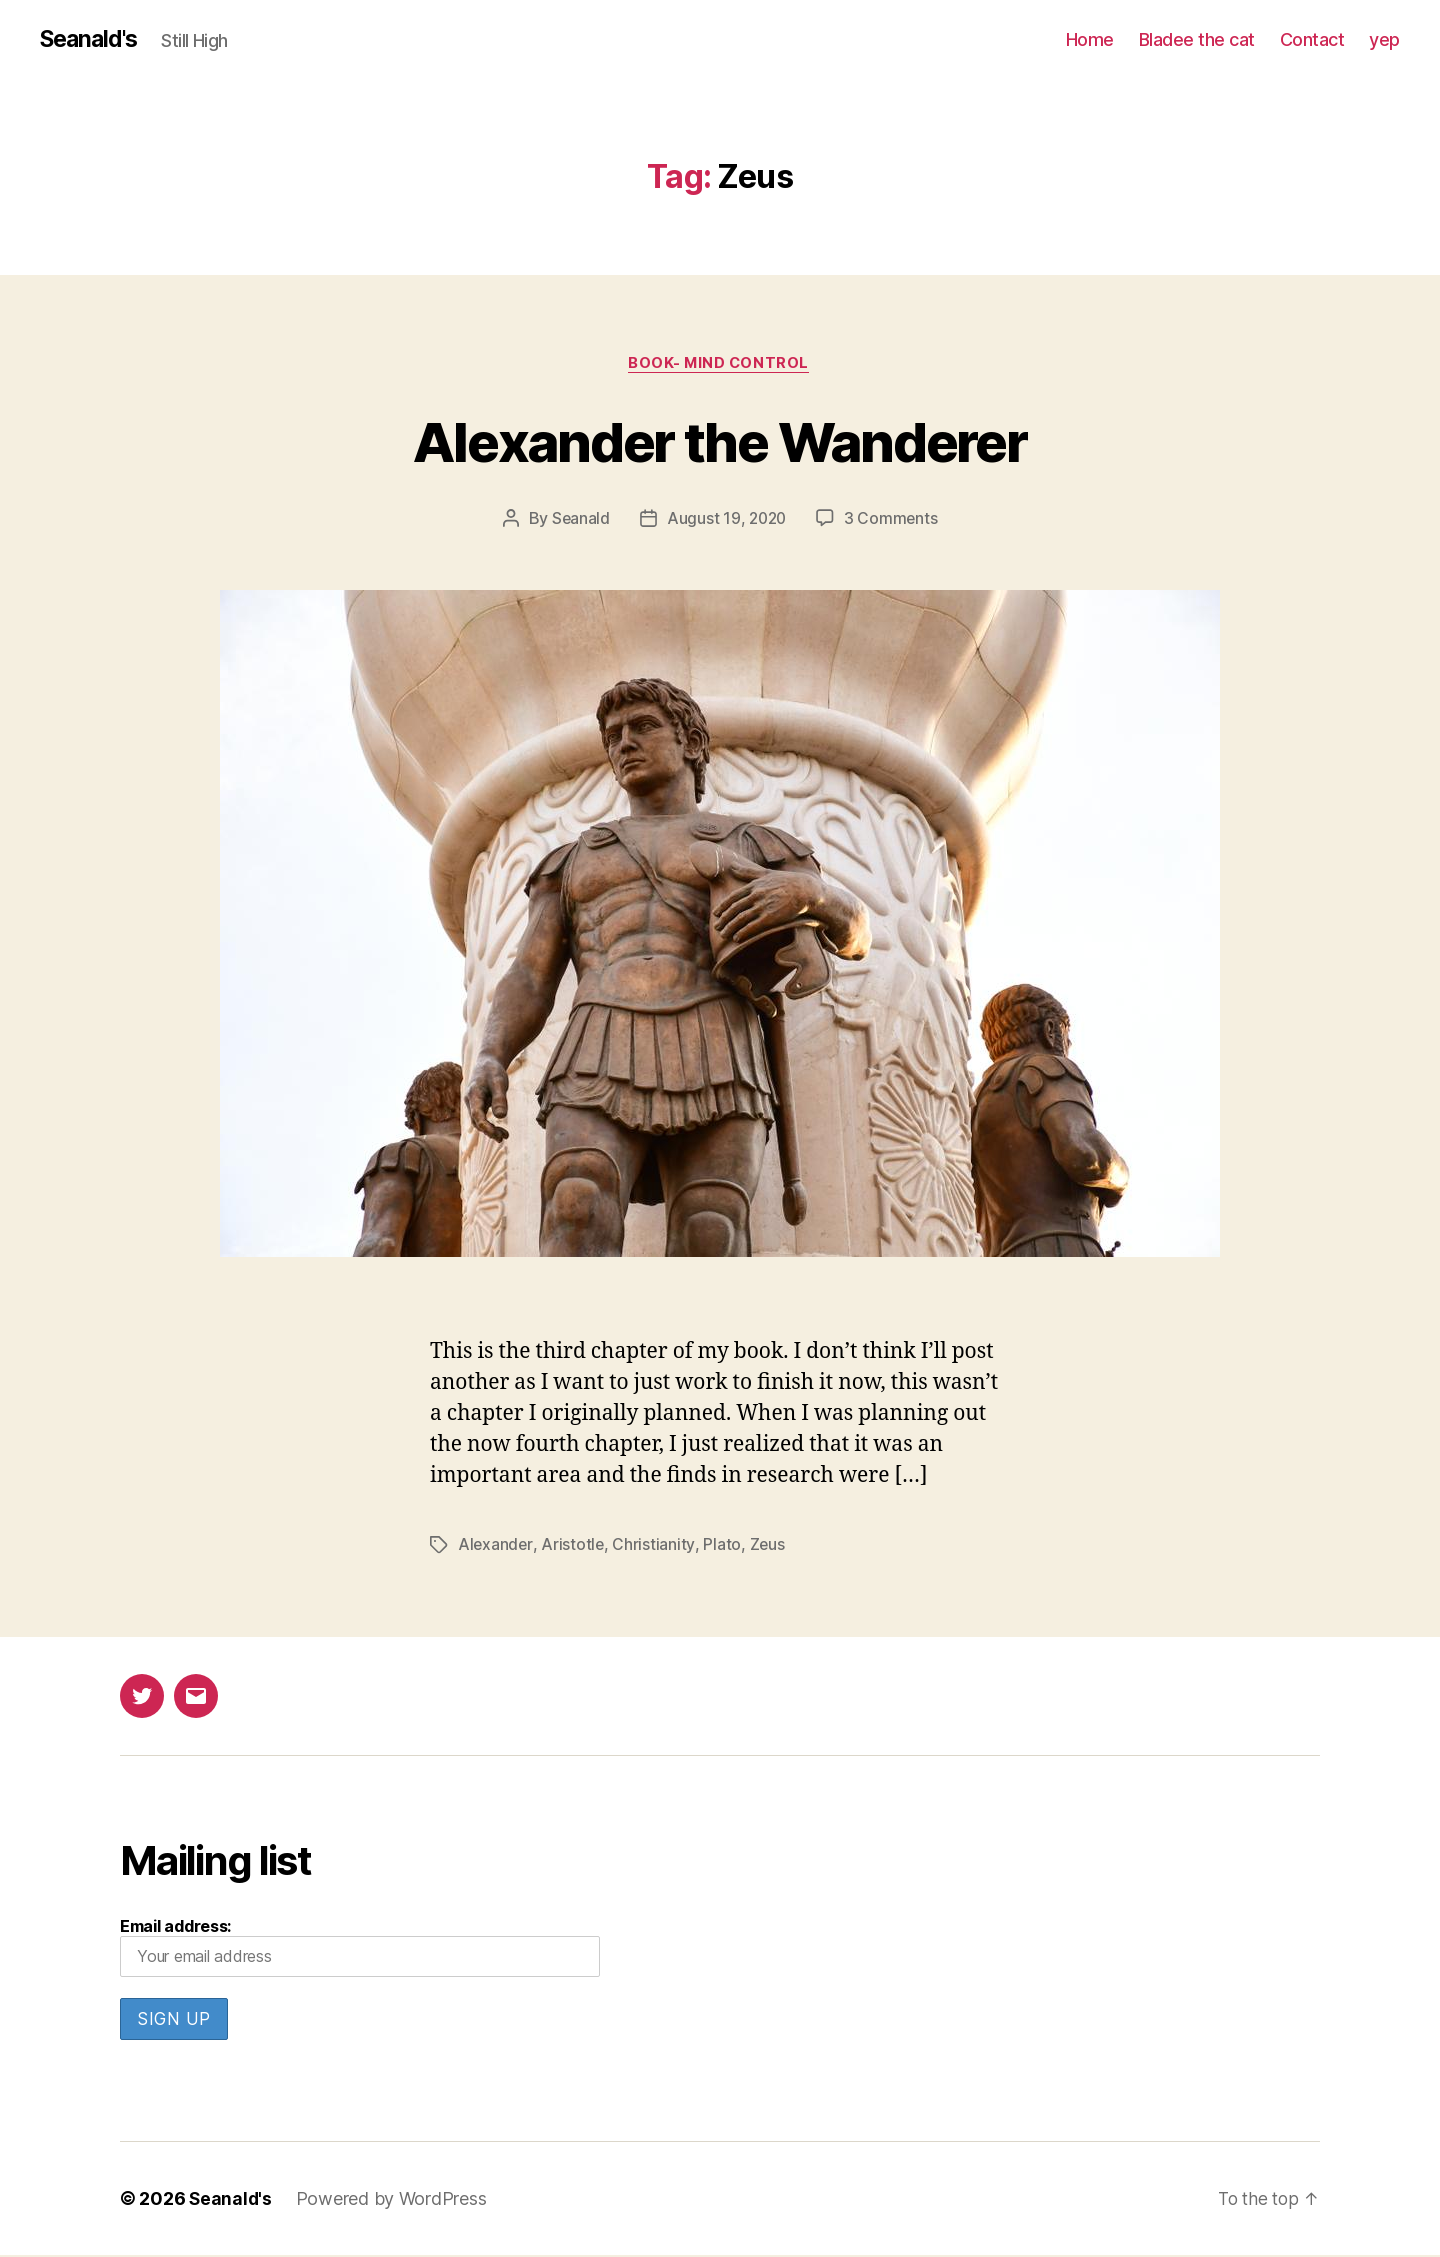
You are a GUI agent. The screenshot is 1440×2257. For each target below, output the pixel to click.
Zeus (768, 1547)
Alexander (496, 1547)
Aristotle (574, 1547)
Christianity (655, 1547)
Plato (723, 1547)
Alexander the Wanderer (720, 441)
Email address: (360, 1948)
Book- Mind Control (720, 365)
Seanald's (92, 40)
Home (1090, 39)
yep (1384, 39)
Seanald (578, 521)
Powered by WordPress (393, 2200)
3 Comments (893, 521)
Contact (1312, 39)
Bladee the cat (1197, 39)
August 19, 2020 (726, 521)
